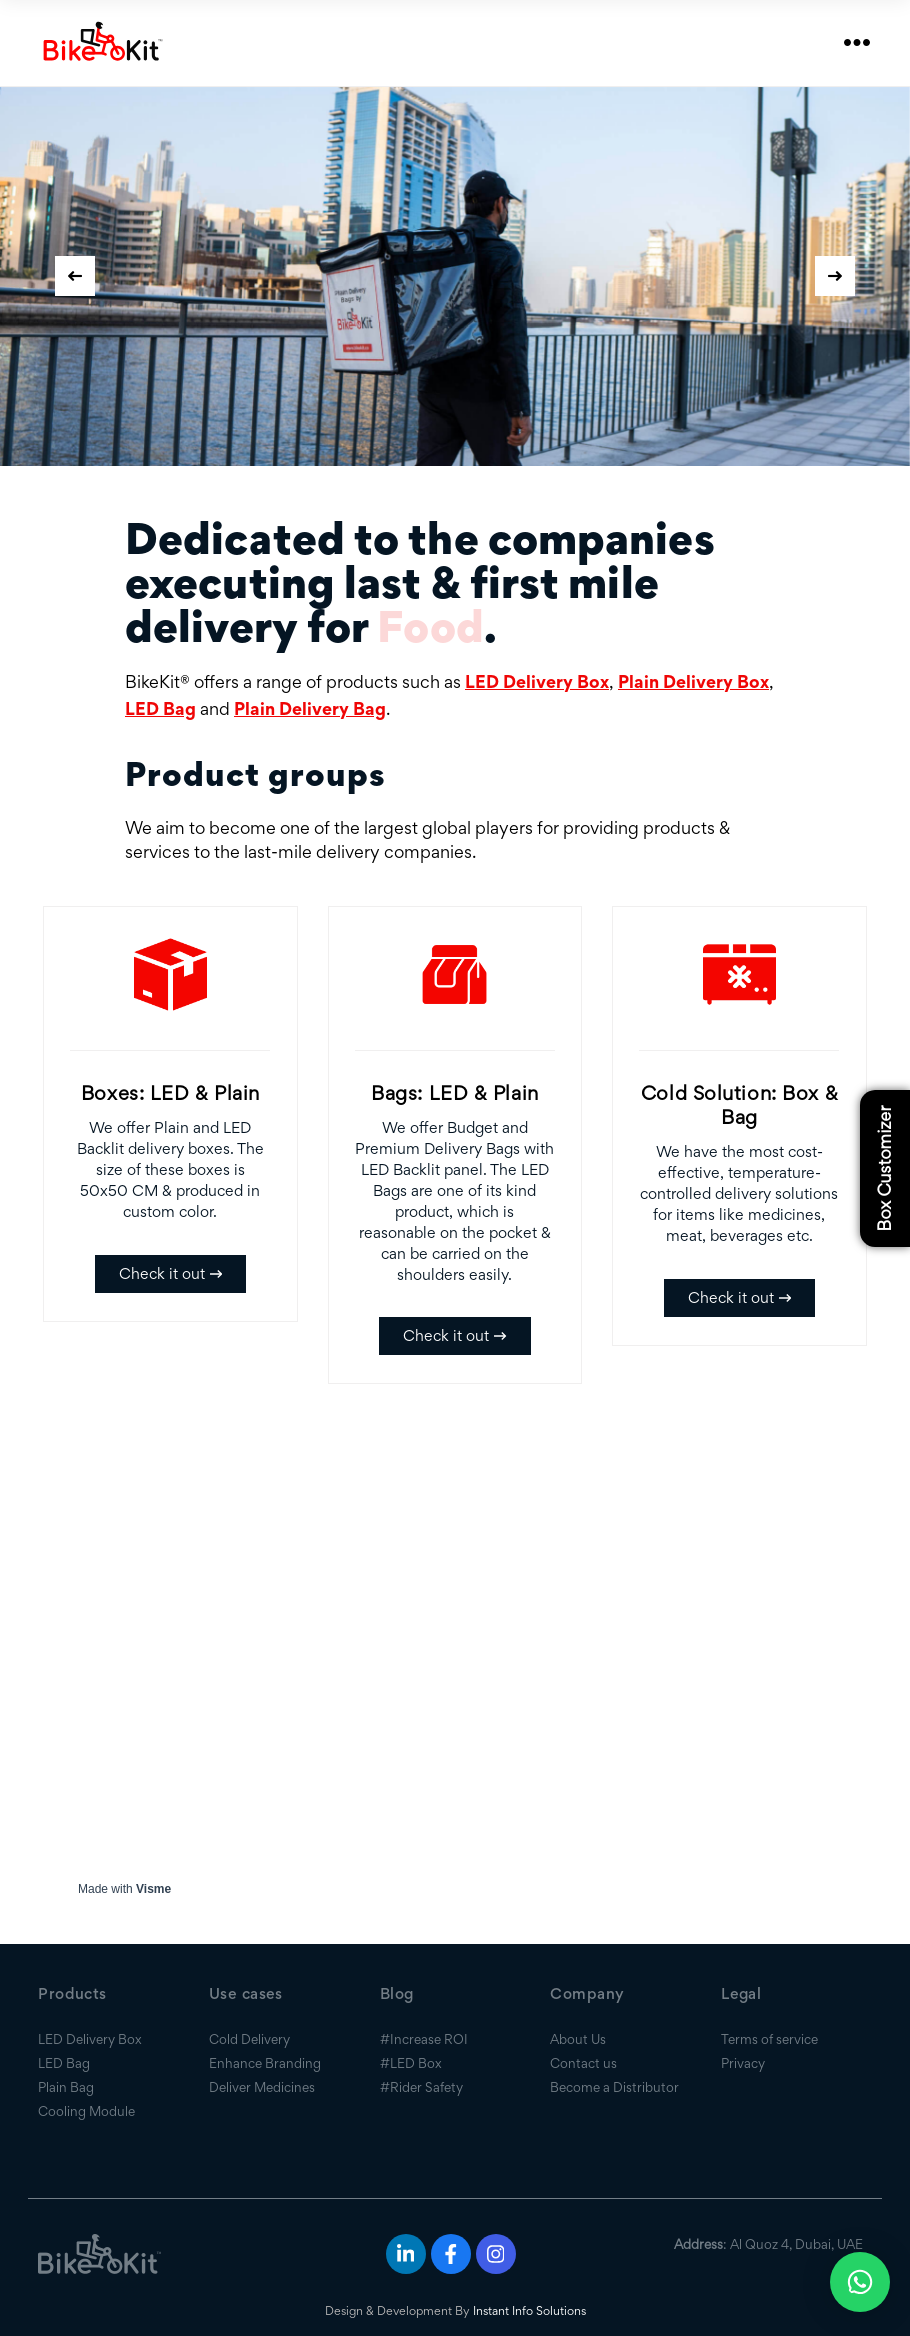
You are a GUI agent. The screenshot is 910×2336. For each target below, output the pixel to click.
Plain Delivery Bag (310, 708)
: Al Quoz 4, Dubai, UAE (768, 2244)
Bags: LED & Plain (455, 1093)
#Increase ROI (424, 2039)
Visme (153, 1889)
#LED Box (411, 2063)
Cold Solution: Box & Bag (739, 1105)
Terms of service (769, 2039)
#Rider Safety (421, 2087)
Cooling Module (86, 2111)
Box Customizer (884, 1168)
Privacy (743, 2063)
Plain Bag (66, 2087)
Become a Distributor (614, 2087)
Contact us (583, 2063)
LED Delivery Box (537, 681)
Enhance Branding (265, 2063)
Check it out (170, 1273)
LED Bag (160, 708)
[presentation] (75, 276)
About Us (578, 2039)
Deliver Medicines (262, 2087)
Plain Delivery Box (693, 681)
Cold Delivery (249, 2039)
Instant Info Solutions (529, 2310)
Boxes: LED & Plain (170, 1093)
